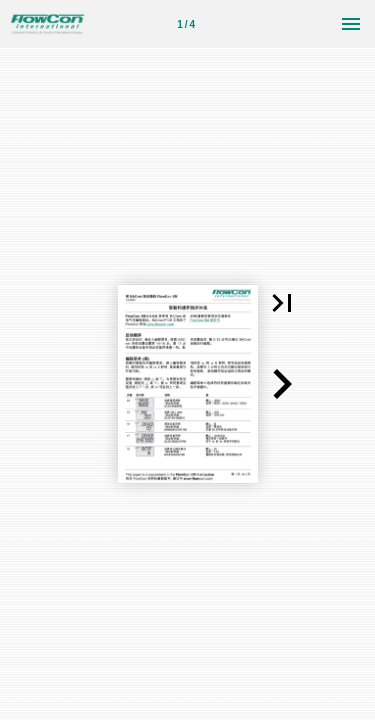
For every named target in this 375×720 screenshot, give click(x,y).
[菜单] (351, 24)
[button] (282, 303)
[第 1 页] (186, 24)
